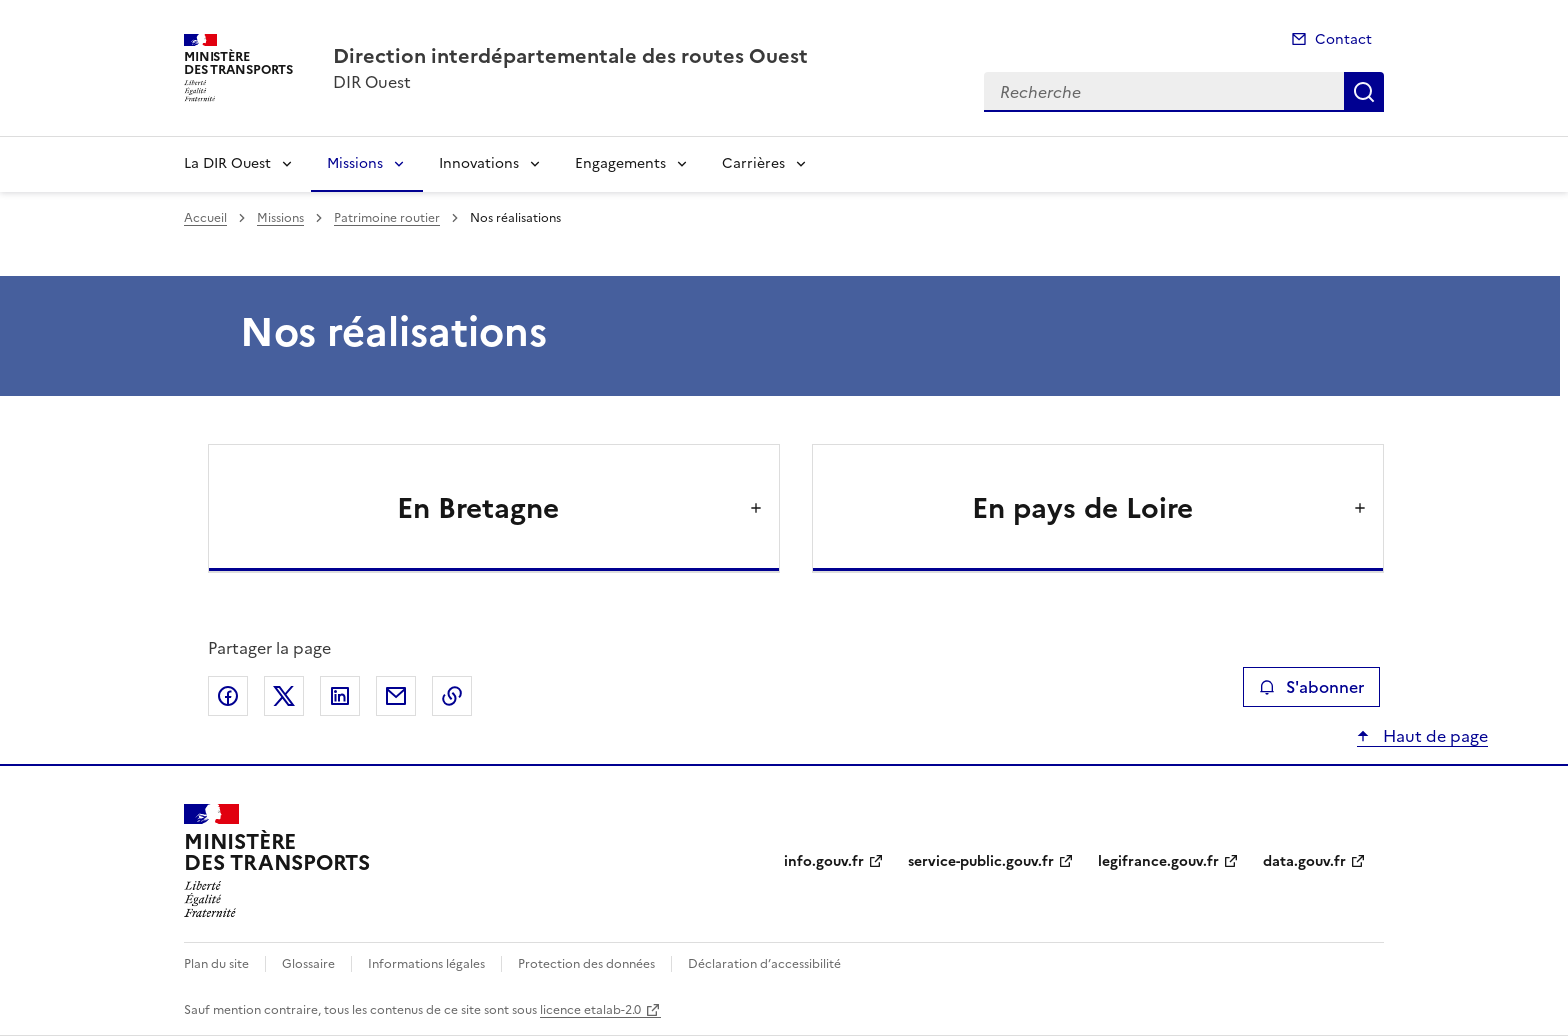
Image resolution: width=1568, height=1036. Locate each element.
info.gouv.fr (824, 861)
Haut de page (1433, 736)
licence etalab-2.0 (590, 1010)
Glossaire (308, 964)
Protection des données (586, 964)
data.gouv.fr (1304, 861)
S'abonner (1311, 687)
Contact (1343, 39)
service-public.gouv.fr (981, 861)
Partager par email (396, 696)
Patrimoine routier (387, 218)
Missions (355, 163)
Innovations (479, 163)
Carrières (753, 163)
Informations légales (426, 964)
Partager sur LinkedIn (340, 696)
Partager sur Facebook (228, 696)
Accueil (205, 218)
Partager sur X (284, 696)
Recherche (1364, 92)
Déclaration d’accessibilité (764, 964)
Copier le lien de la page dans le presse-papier (452, 696)
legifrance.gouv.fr (1158, 861)
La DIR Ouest (227, 163)
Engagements (620, 163)
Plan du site (216, 964)
